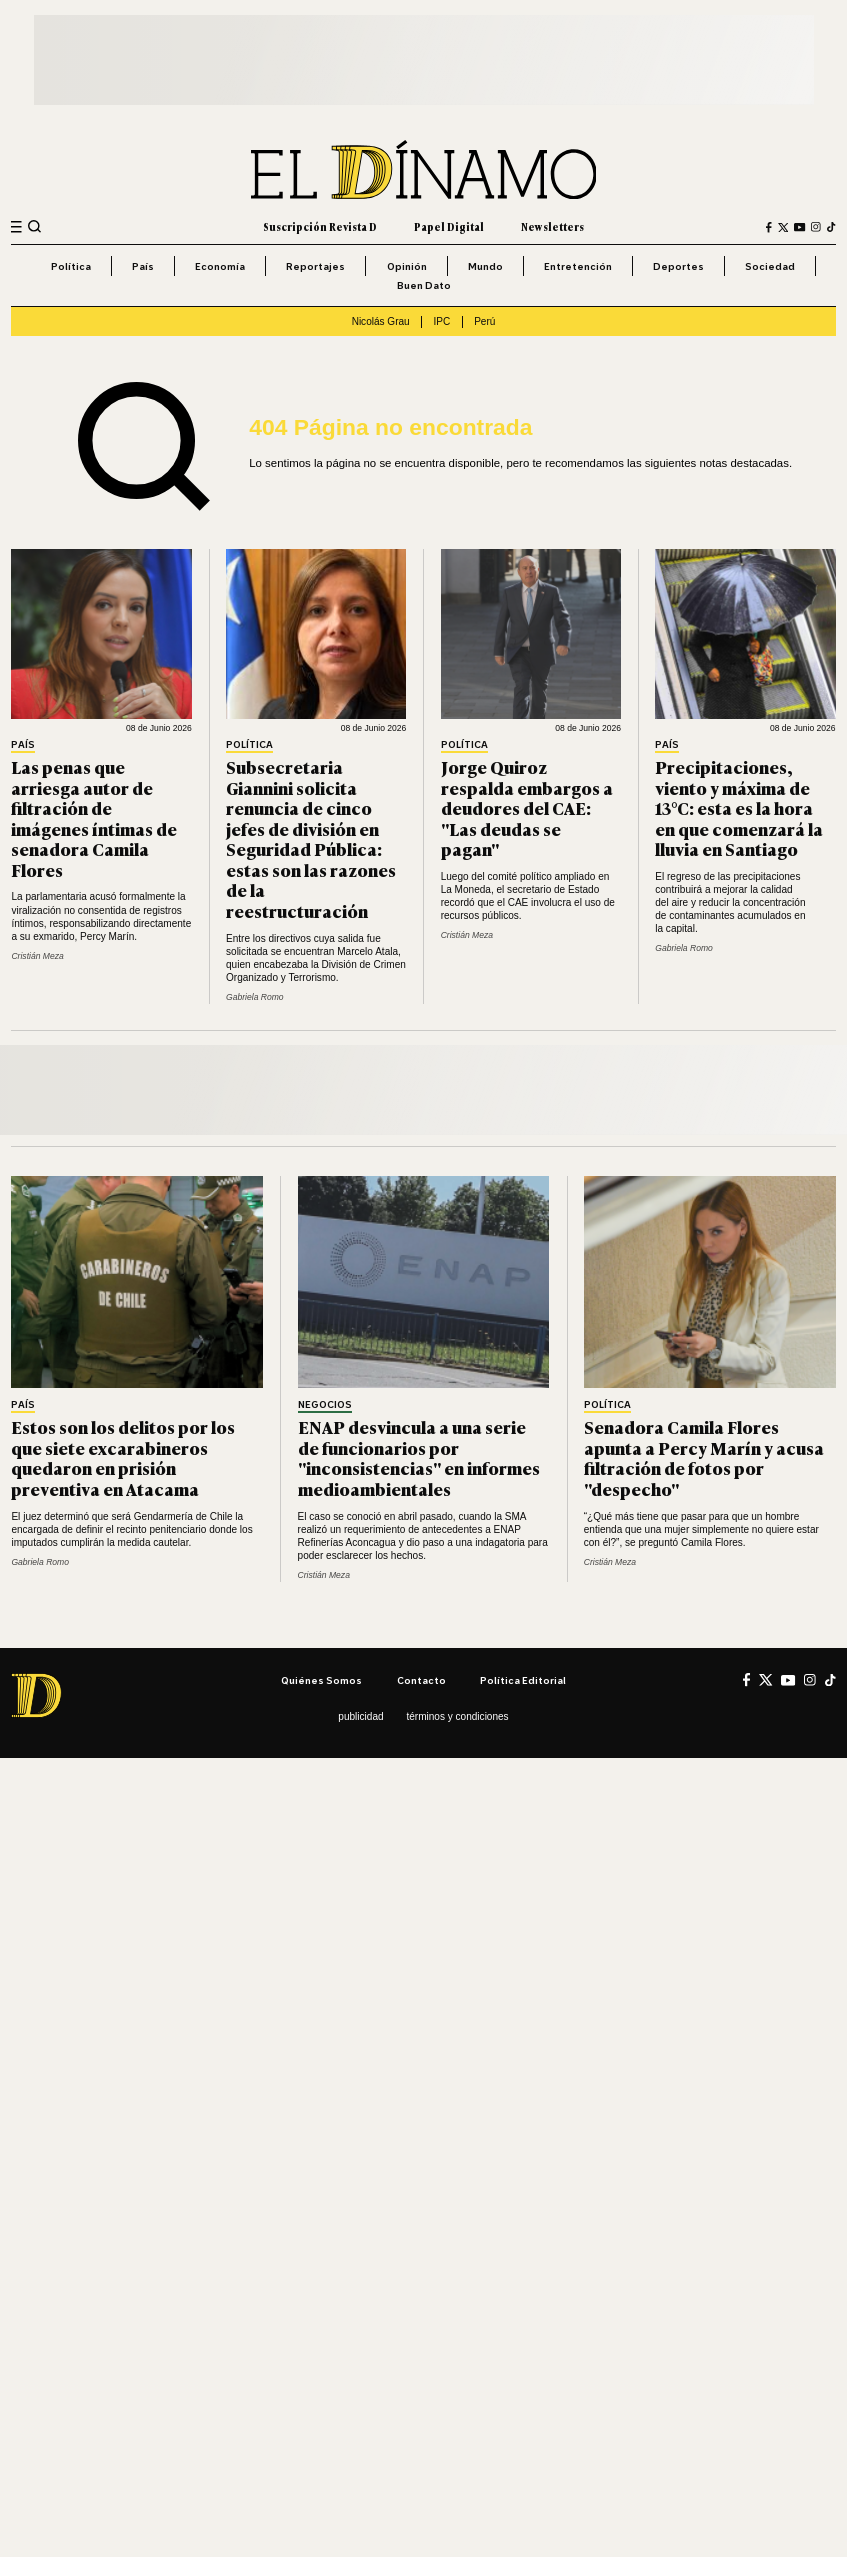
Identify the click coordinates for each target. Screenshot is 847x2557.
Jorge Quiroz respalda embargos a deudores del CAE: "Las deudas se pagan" (527, 807)
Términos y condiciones (457, 1716)
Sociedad (770, 266)
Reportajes (315, 266)
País (143, 266)
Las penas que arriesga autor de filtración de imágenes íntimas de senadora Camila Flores (94, 818)
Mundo (485, 266)
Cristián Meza (37, 956)
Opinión (407, 266)
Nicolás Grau (381, 321)
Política (71, 266)
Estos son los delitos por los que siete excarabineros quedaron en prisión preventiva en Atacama (123, 1457)
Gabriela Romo (255, 997)
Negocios (325, 1404)
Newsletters (552, 226)
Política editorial (523, 1680)
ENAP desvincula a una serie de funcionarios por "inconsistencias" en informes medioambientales (419, 1457)
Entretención (578, 266)
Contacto (421, 1680)
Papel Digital (449, 226)
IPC (442, 321)
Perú (484, 321)
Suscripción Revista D (320, 226)
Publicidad (360, 1716)
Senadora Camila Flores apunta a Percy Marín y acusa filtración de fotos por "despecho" (704, 1457)
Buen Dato (424, 285)
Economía (220, 266)
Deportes (678, 266)
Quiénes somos (321, 1680)
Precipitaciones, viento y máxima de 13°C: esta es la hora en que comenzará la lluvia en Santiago (739, 807)
